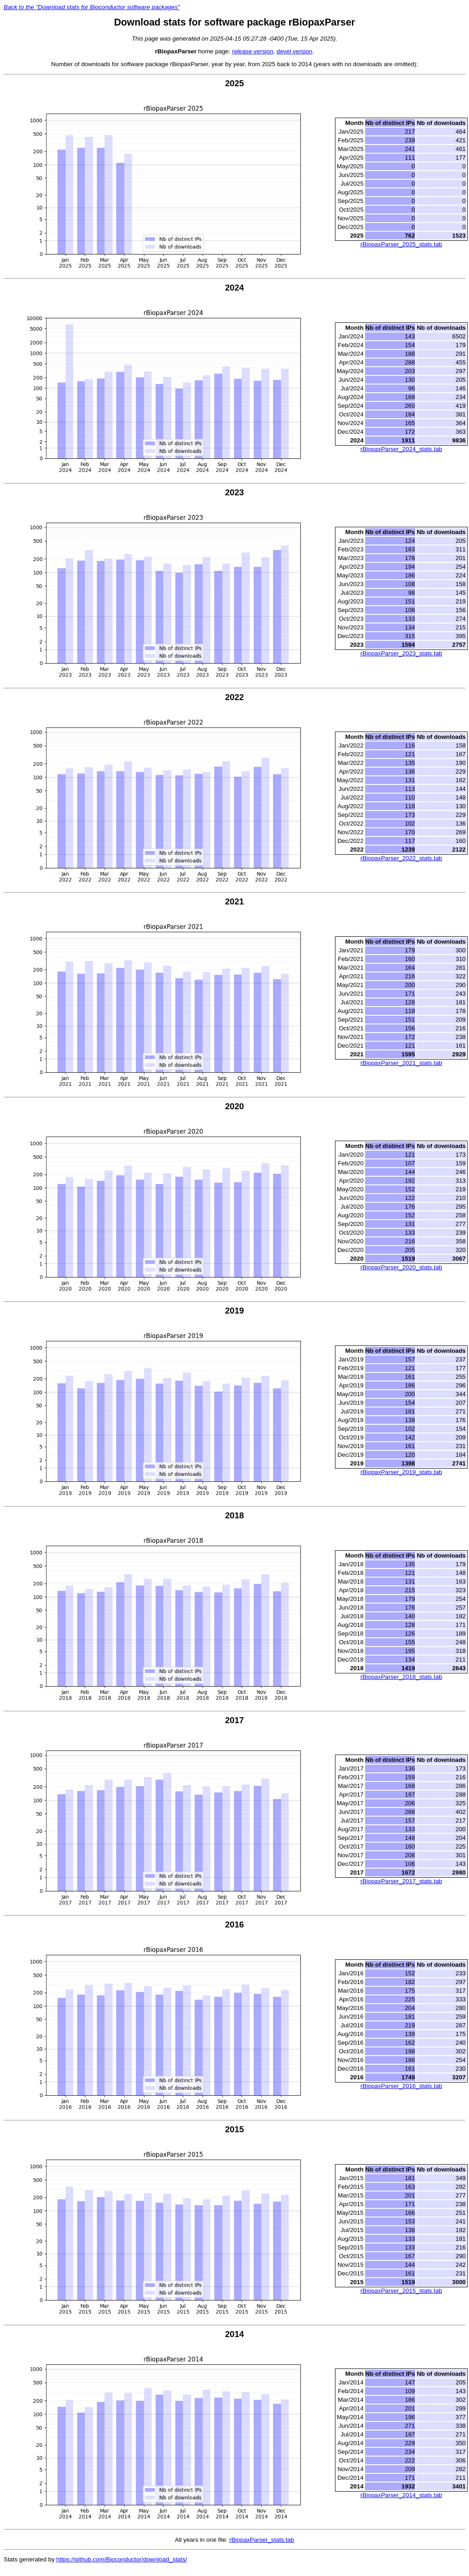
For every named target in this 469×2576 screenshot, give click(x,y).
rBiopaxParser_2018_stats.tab (401, 1676)
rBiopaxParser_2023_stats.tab (401, 653)
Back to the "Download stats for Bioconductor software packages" (92, 7)
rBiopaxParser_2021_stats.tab (401, 1062)
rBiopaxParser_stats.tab (261, 2539)
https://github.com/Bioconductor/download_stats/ (122, 2559)
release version (252, 51)
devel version (295, 51)
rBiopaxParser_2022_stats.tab (401, 858)
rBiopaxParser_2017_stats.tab (401, 1881)
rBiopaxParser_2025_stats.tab (401, 244)
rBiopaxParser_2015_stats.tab (401, 2290)
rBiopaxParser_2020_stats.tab (401, 1267)
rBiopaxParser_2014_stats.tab (401, 2495)
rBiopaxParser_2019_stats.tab (401, 1472)
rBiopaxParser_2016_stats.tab (401, 2086)
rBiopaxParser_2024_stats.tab (401, 449)
